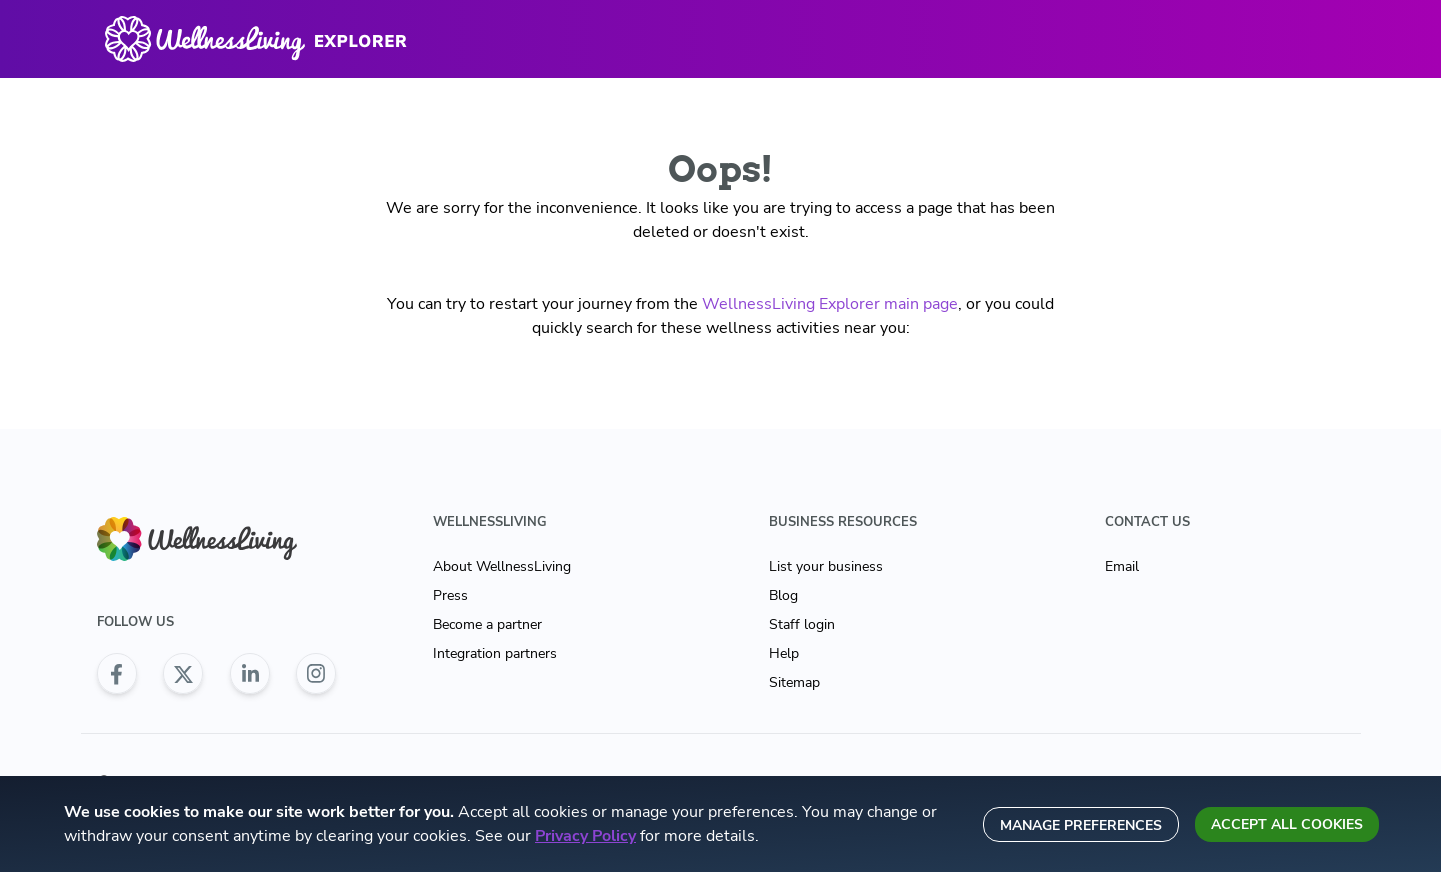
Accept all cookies (1287, 824)
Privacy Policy (585, 836)
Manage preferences (1081, 825)
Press (450, 595)
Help (784, 653)
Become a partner (487, 624)
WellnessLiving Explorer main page (830, 304)
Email (1122, 566)
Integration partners (495, 653)
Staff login (802, 624)
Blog (783, 595)
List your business (826, 566)
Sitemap (794, 682)
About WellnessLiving (502, 566)
